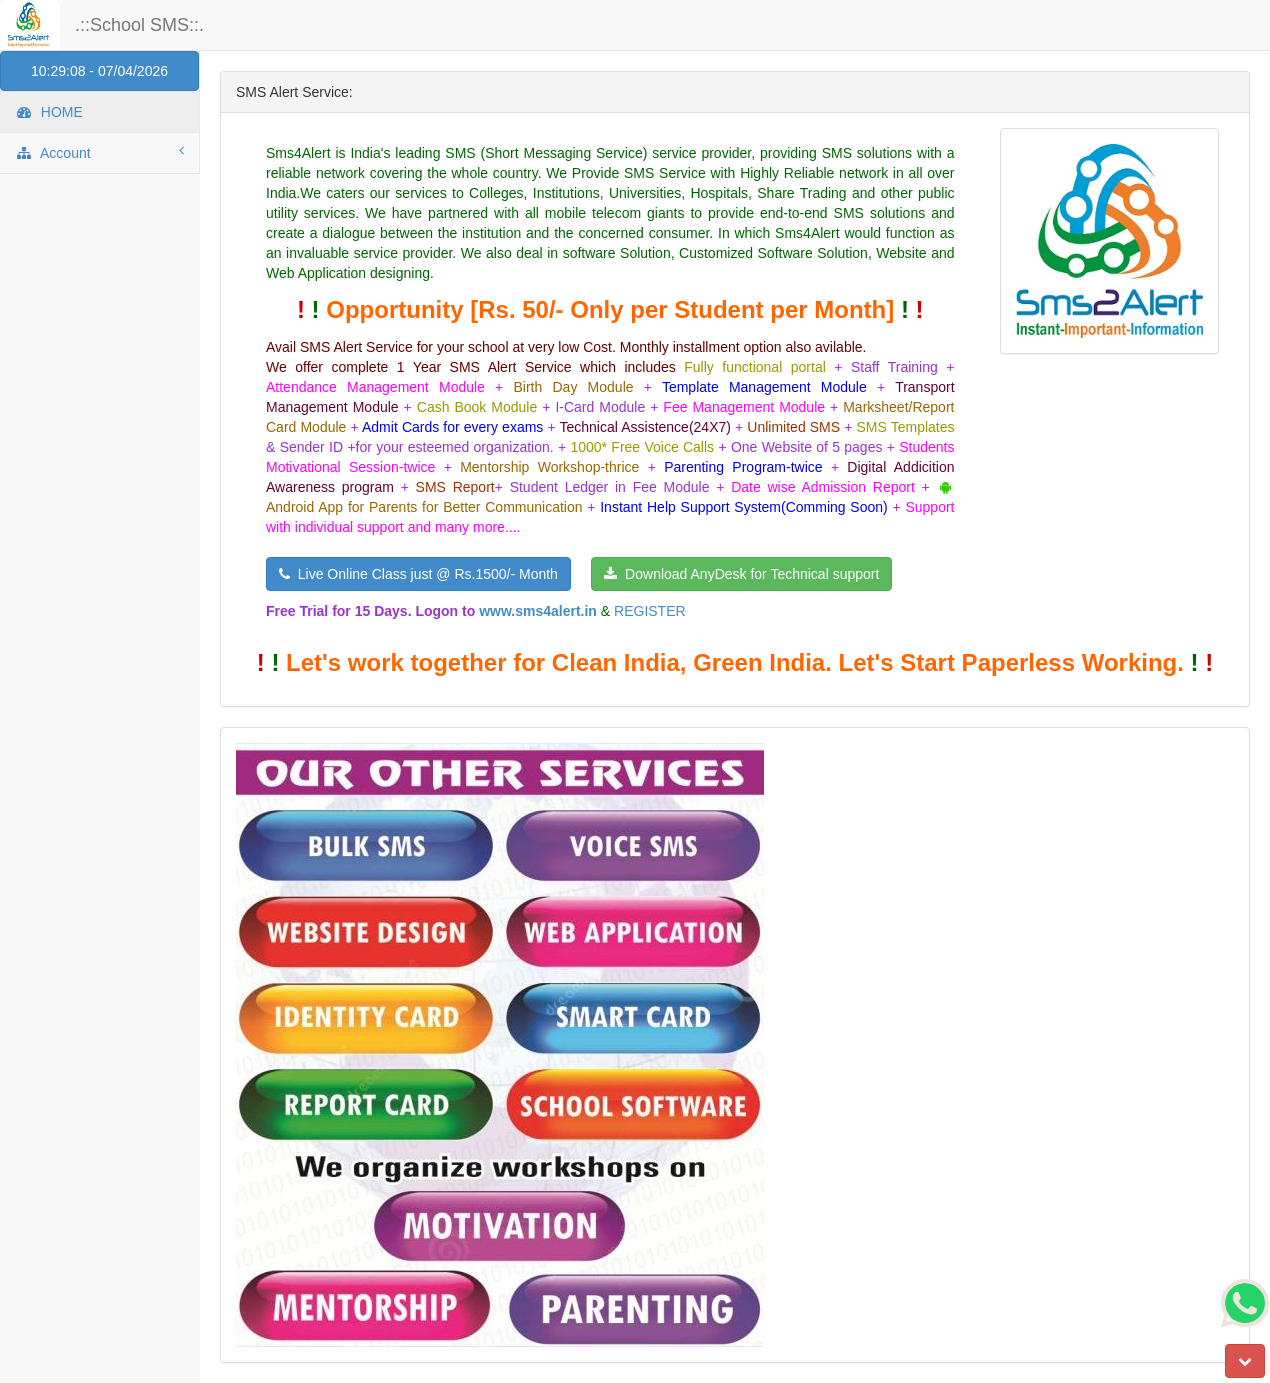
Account (99, 152)
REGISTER (650, 611)
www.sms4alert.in (538, 611)
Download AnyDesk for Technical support (741, 574)
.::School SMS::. (139, 25)
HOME (49, 112)
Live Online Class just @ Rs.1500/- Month (418, 574)
